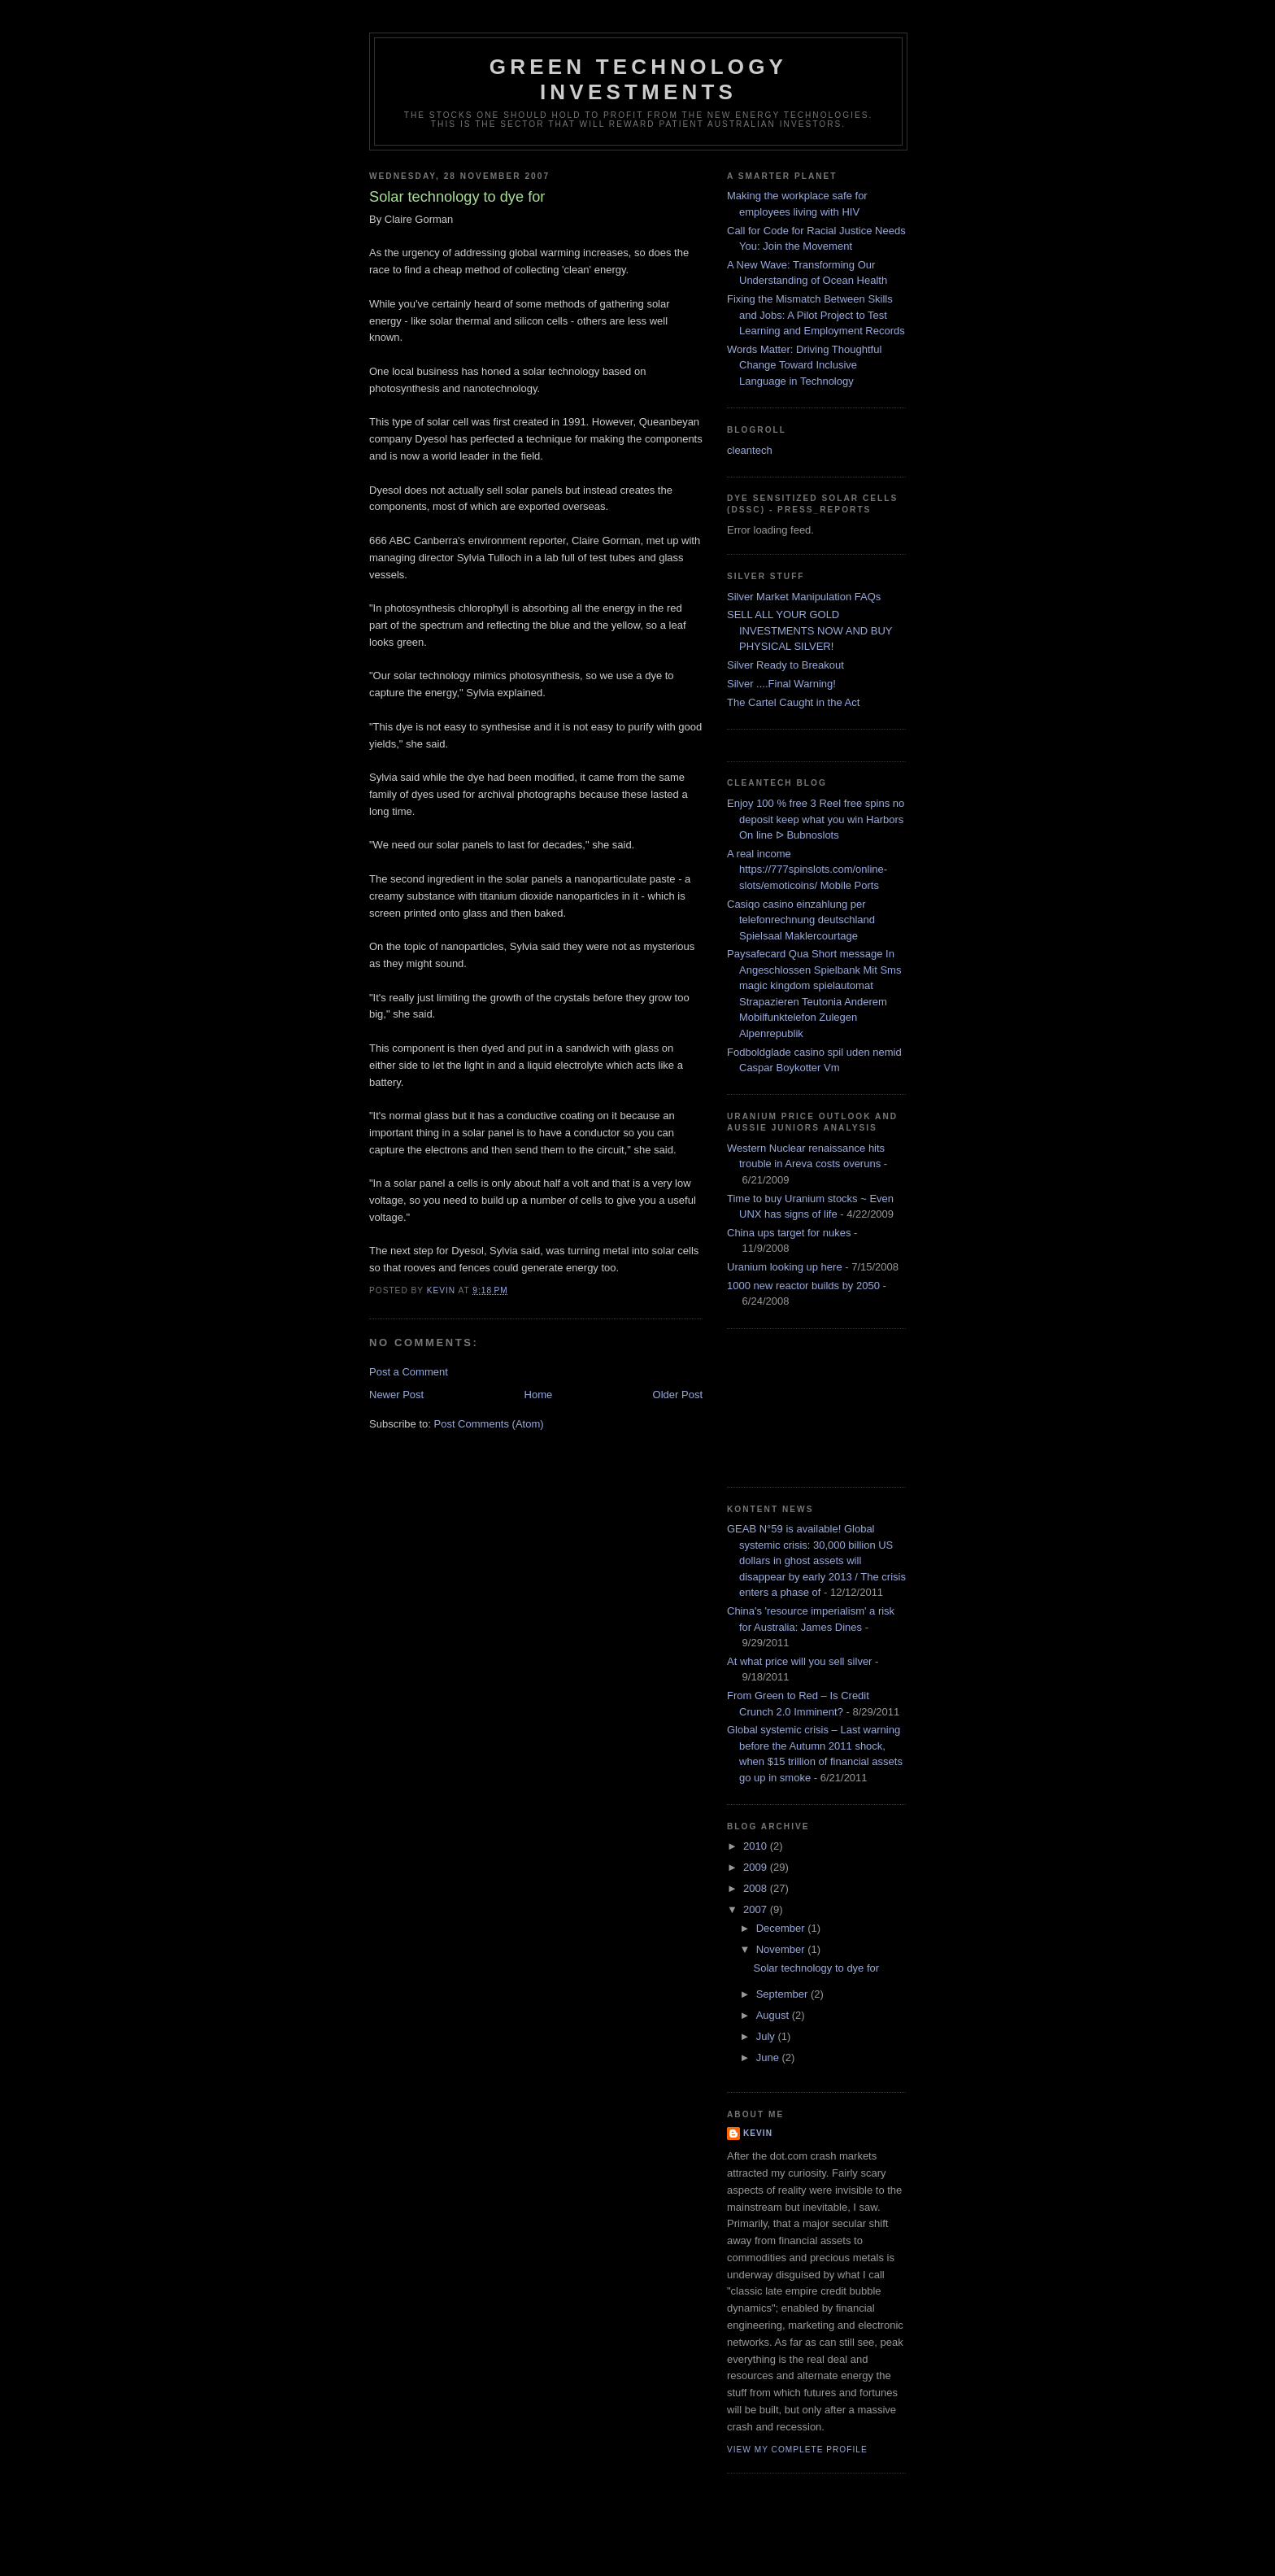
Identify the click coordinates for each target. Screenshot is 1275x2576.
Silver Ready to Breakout (785, 665)
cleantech (749, 450)
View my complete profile (797, 2449)
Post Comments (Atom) (489, 1424)
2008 (756, 1888)
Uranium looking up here (784, 1267)
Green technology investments (638, 79)
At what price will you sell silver (799, 1661)
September (783, 1994)
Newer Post (396, 1394)
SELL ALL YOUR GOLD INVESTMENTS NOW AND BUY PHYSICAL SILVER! (809, 630)
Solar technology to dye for (816, 1968)
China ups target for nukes (789, 1233)
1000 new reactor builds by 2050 (803, 1285)
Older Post (678, 1394)
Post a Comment (408, 1372)
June (769, 2057)
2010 (756, 1846)
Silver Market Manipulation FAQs (804, 597)
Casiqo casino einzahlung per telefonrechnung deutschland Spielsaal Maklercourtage (801, 920)
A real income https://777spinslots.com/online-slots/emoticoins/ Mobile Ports (807, 869)
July (767, 2036)
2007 (756, 1909)
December (782, 1928)
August (774, 2015)
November (782, 1949)
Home (538, 1394)
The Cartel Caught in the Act (793, 702)
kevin (757, 2133)
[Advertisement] (800, 1406)
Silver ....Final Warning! (781, 684)
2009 (756, 1867)
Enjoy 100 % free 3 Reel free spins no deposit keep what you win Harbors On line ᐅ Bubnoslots (815, 819)
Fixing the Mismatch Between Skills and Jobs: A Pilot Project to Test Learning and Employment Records (816, 315)
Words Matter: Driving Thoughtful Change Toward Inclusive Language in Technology (804, 365)
